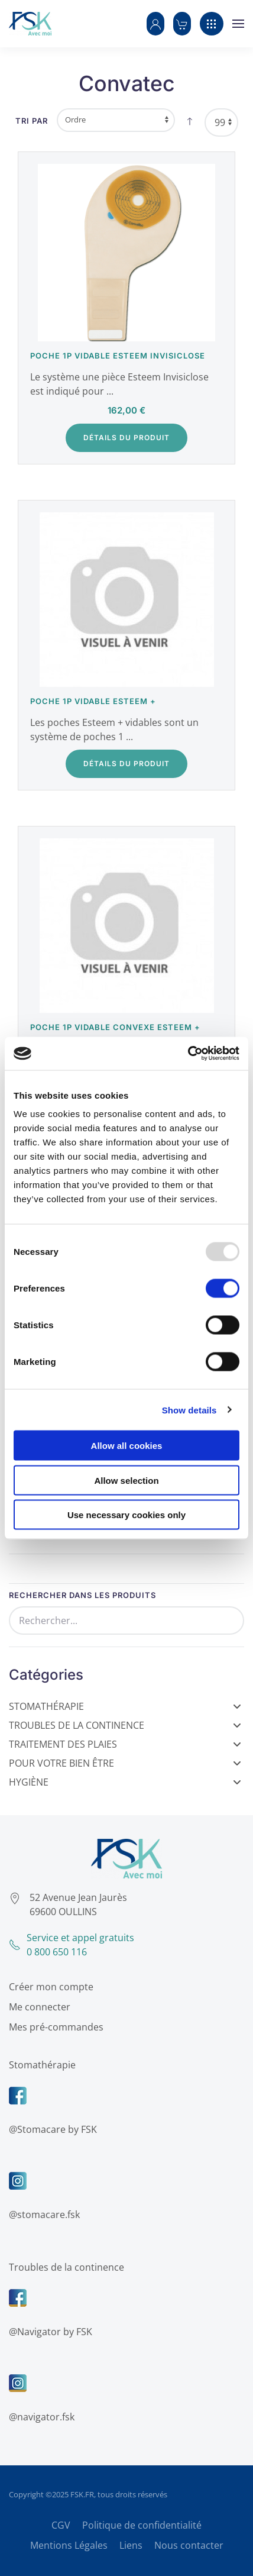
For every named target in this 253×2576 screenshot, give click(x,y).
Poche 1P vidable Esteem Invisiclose (117, 355)
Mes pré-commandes (54, 2026)
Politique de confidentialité (142, 2525)
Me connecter (38, 2006)
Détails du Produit (126, 437)
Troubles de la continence (64, 2267)
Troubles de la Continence (125, 1725)
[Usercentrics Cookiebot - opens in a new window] (187, 1053)
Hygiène (125, 1782)
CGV (60, 2525)
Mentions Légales (69, 2545)
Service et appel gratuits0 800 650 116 (69, 1944)
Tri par (31, 120)
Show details (189, 1410)
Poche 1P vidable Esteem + (93, 701)
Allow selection (126, 1480)
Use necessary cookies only (126, 1515)
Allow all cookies (127, 1446)
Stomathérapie (125, 1706)
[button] (155, 23)
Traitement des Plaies (125, 1744)
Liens (130, 2545)
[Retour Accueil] (30, 23)
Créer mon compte (49, 1986)
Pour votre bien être (125, 1763)
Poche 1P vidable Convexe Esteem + (115, 1027)
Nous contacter (188, 2545)
